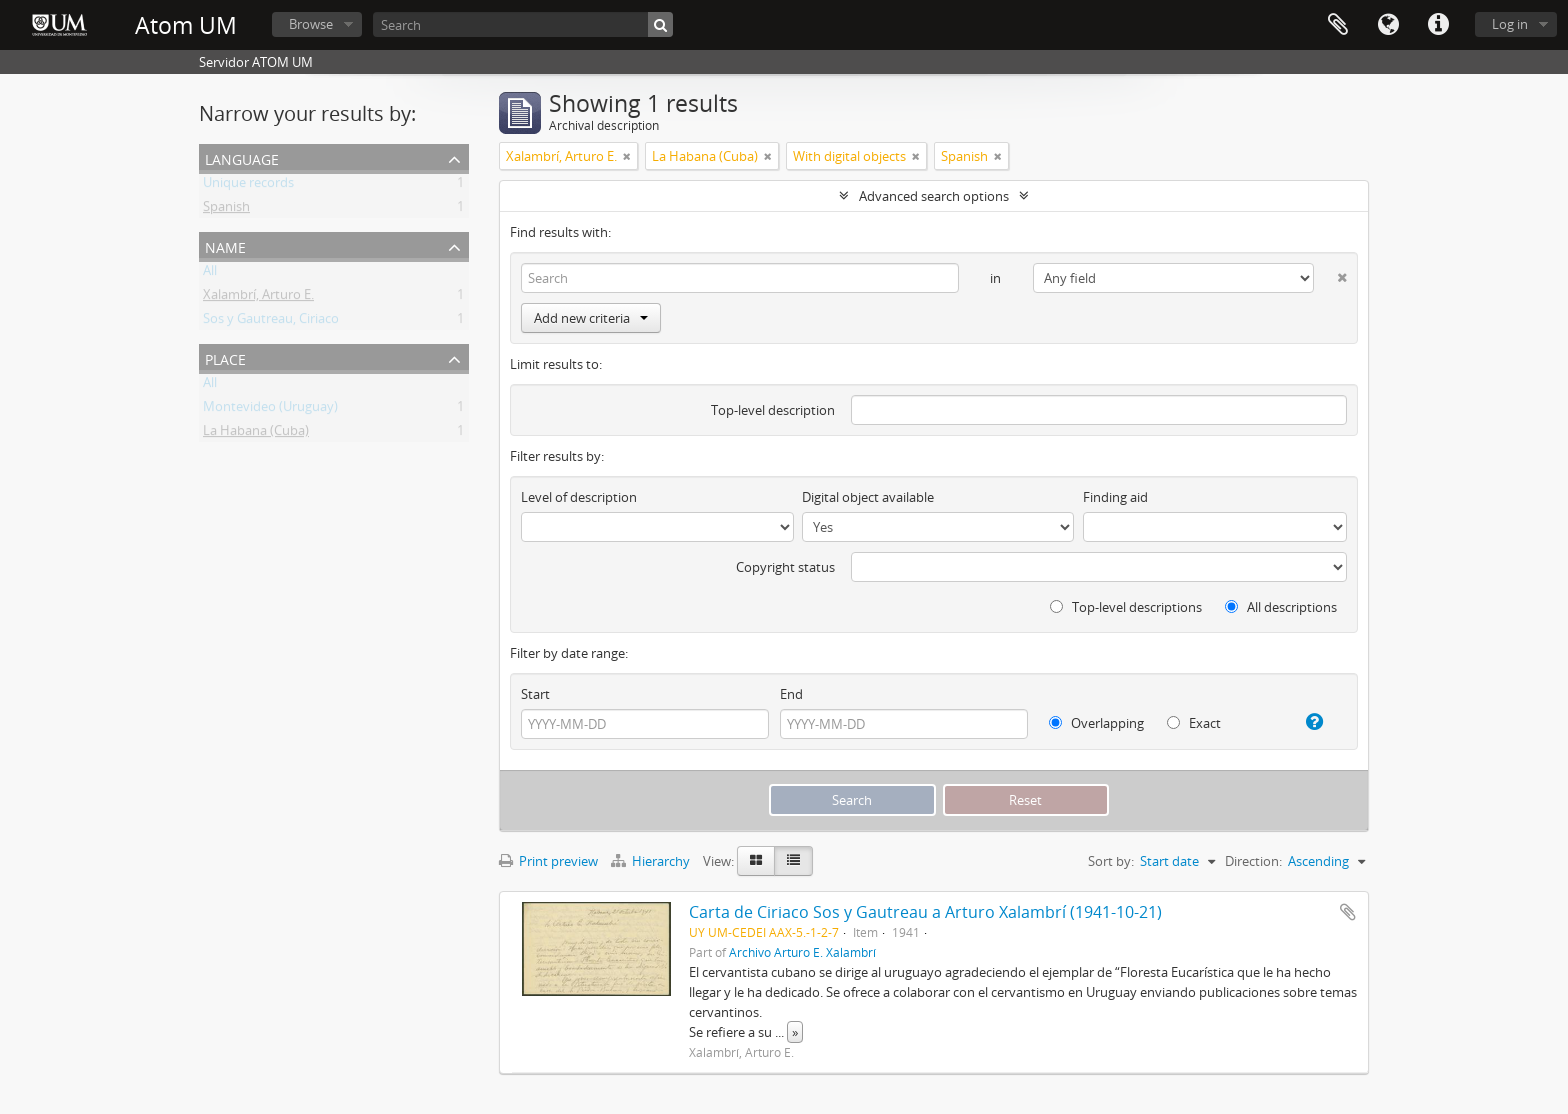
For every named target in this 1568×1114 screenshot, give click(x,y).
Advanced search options (934, 196)
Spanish (226, 210)
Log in (1510, 24)
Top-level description (773, 410)
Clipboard (1338, 25)
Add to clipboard (1348, 912)
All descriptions (1281, 607)
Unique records (248, 186)
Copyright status (785, 567)
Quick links (1438, 25)
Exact (1194, 723)
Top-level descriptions (1126, 607)
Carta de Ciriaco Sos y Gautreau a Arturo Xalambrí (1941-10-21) (925, 912)
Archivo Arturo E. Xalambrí (802, 952)
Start (535, 694)
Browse (311, 24)
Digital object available (868, 497)
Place (225, 357)
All (210, 274)
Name (225, 245)
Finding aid (1115, 497)
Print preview (548, 861)
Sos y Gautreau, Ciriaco (271, 322)
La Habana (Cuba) (256, 434)
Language (1388, 25)
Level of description (579, 497)
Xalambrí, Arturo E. (258, 298)
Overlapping (1096, 723)
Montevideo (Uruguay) (270, 410)
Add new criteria (591, 318)
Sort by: (1111, 861)
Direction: (1253, 861)
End (791, 694)
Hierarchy (652, 861)
